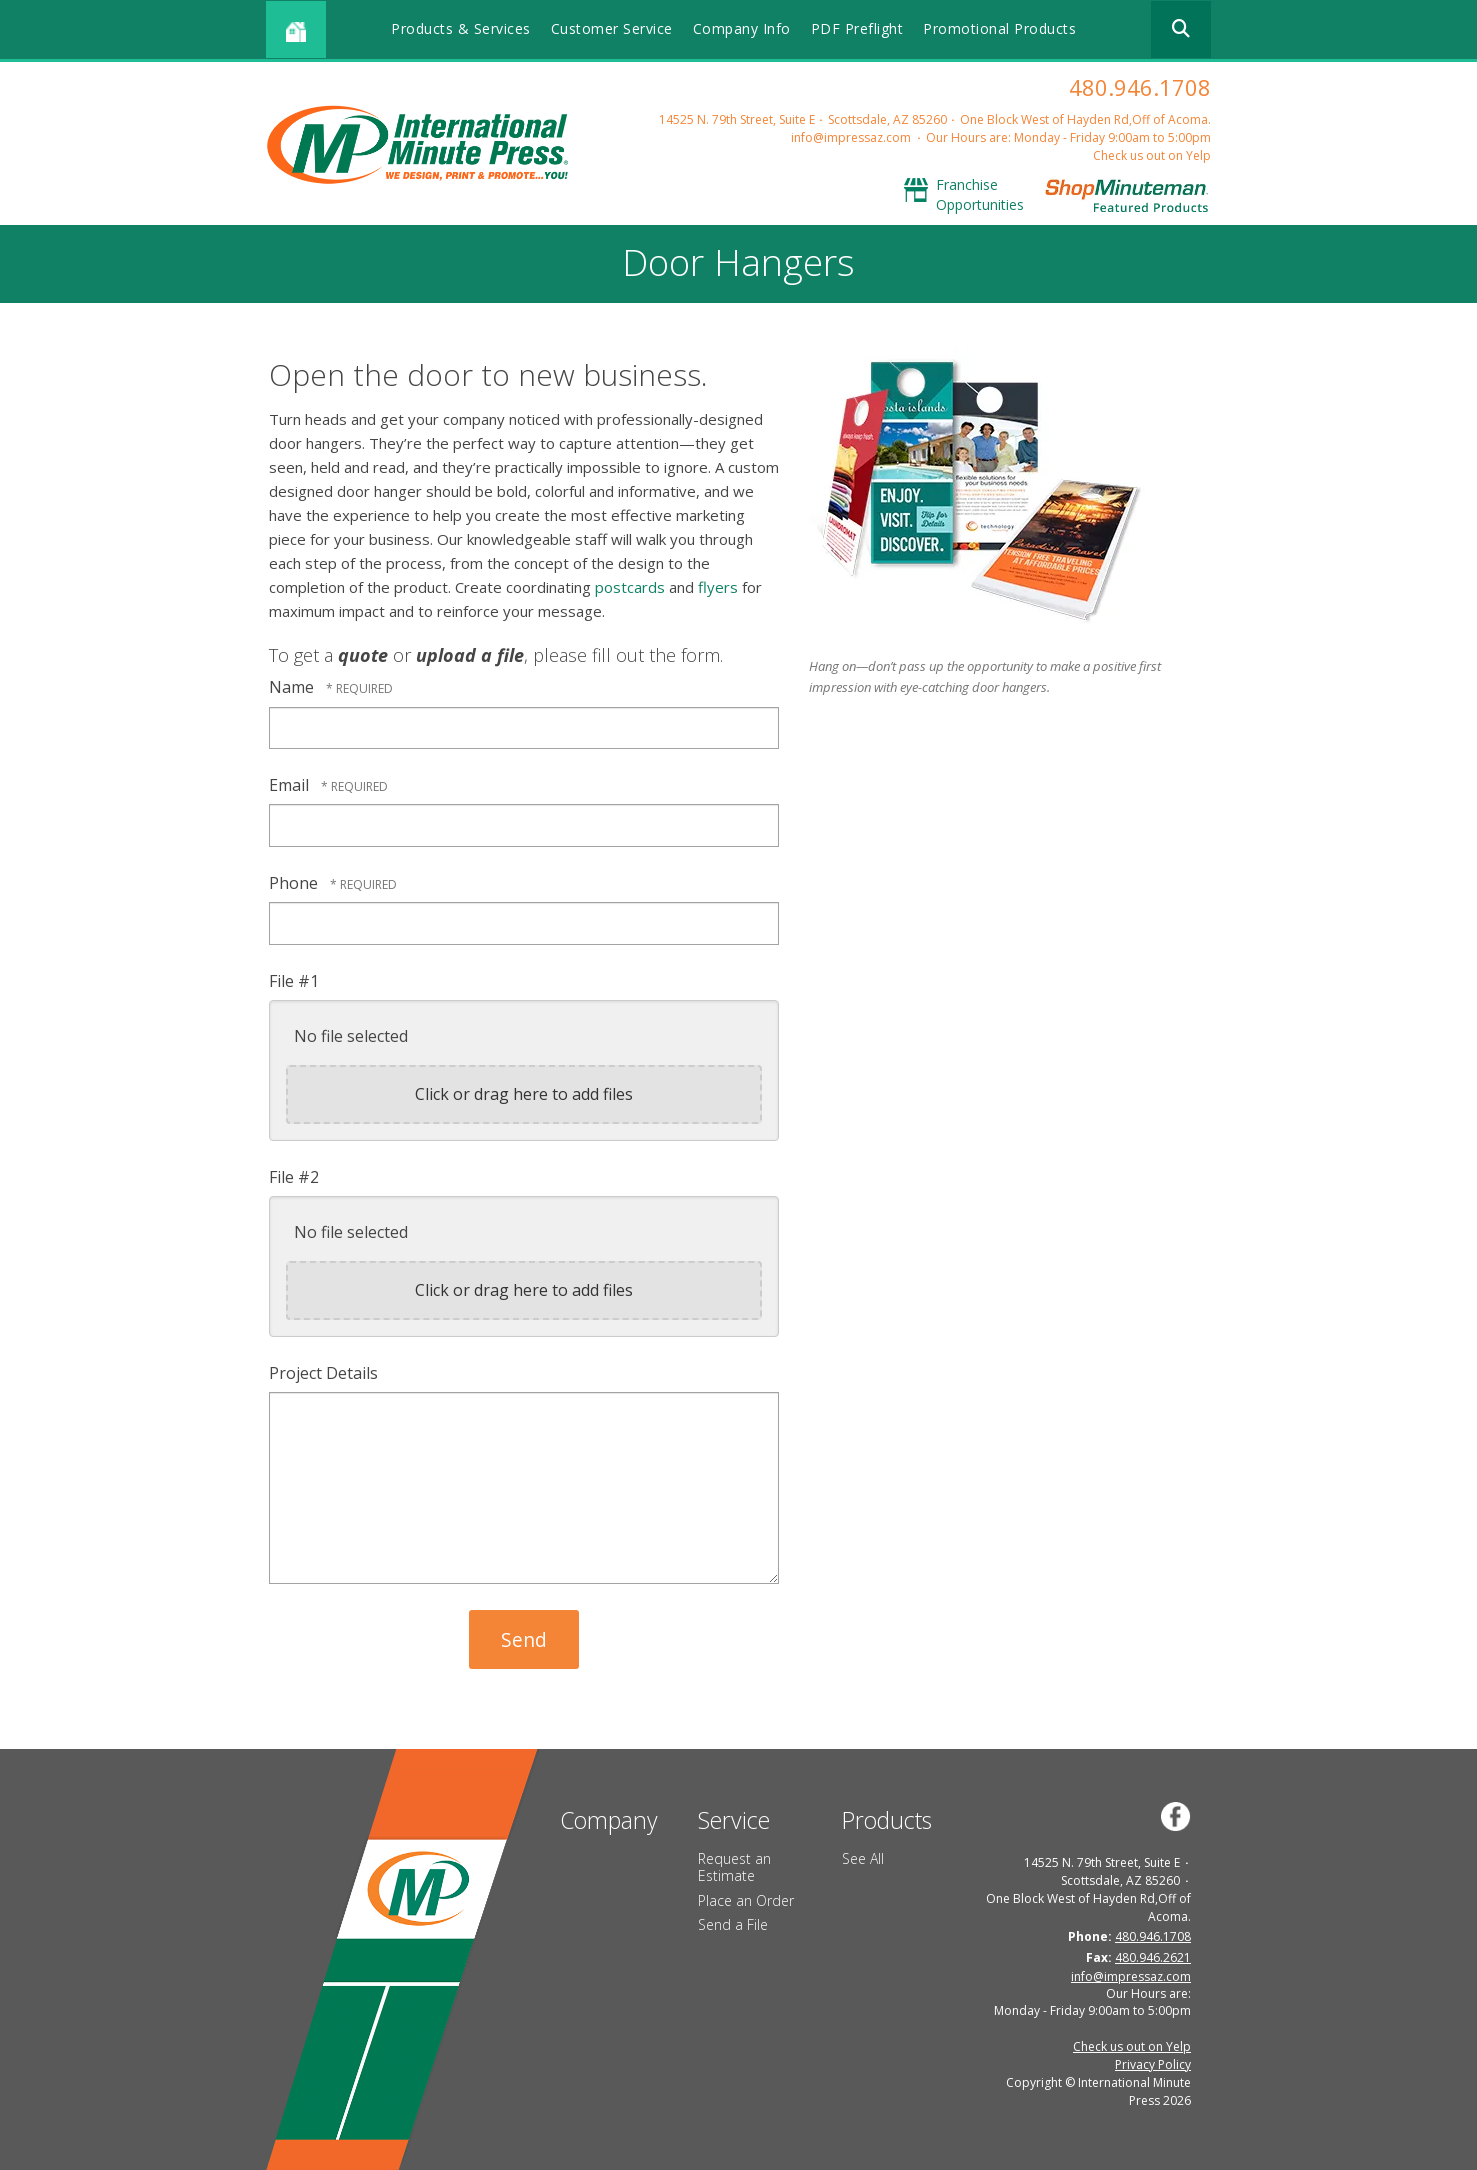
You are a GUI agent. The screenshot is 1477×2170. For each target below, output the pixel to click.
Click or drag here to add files (524, 1094)
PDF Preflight (857, 28)
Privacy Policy (1153, 2064)
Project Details (323, 1373)
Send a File (733, 1924)
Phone (295, 883)
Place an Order (746, 1900)
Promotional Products (999, 28)
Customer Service (612, 28)
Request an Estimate (734, 1867)
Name (293, 687)
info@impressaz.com (851, 137)
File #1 (294, 981)
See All (863, 1858)
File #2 (294, 1177)
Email (291, 785)
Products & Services (461, 28)
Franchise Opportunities (980, 194)
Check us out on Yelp (1152, 155)
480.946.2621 (1153, 1957)
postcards (630, 587)
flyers (718, 587)
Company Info (742, 28)
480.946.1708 (1140, 87)
